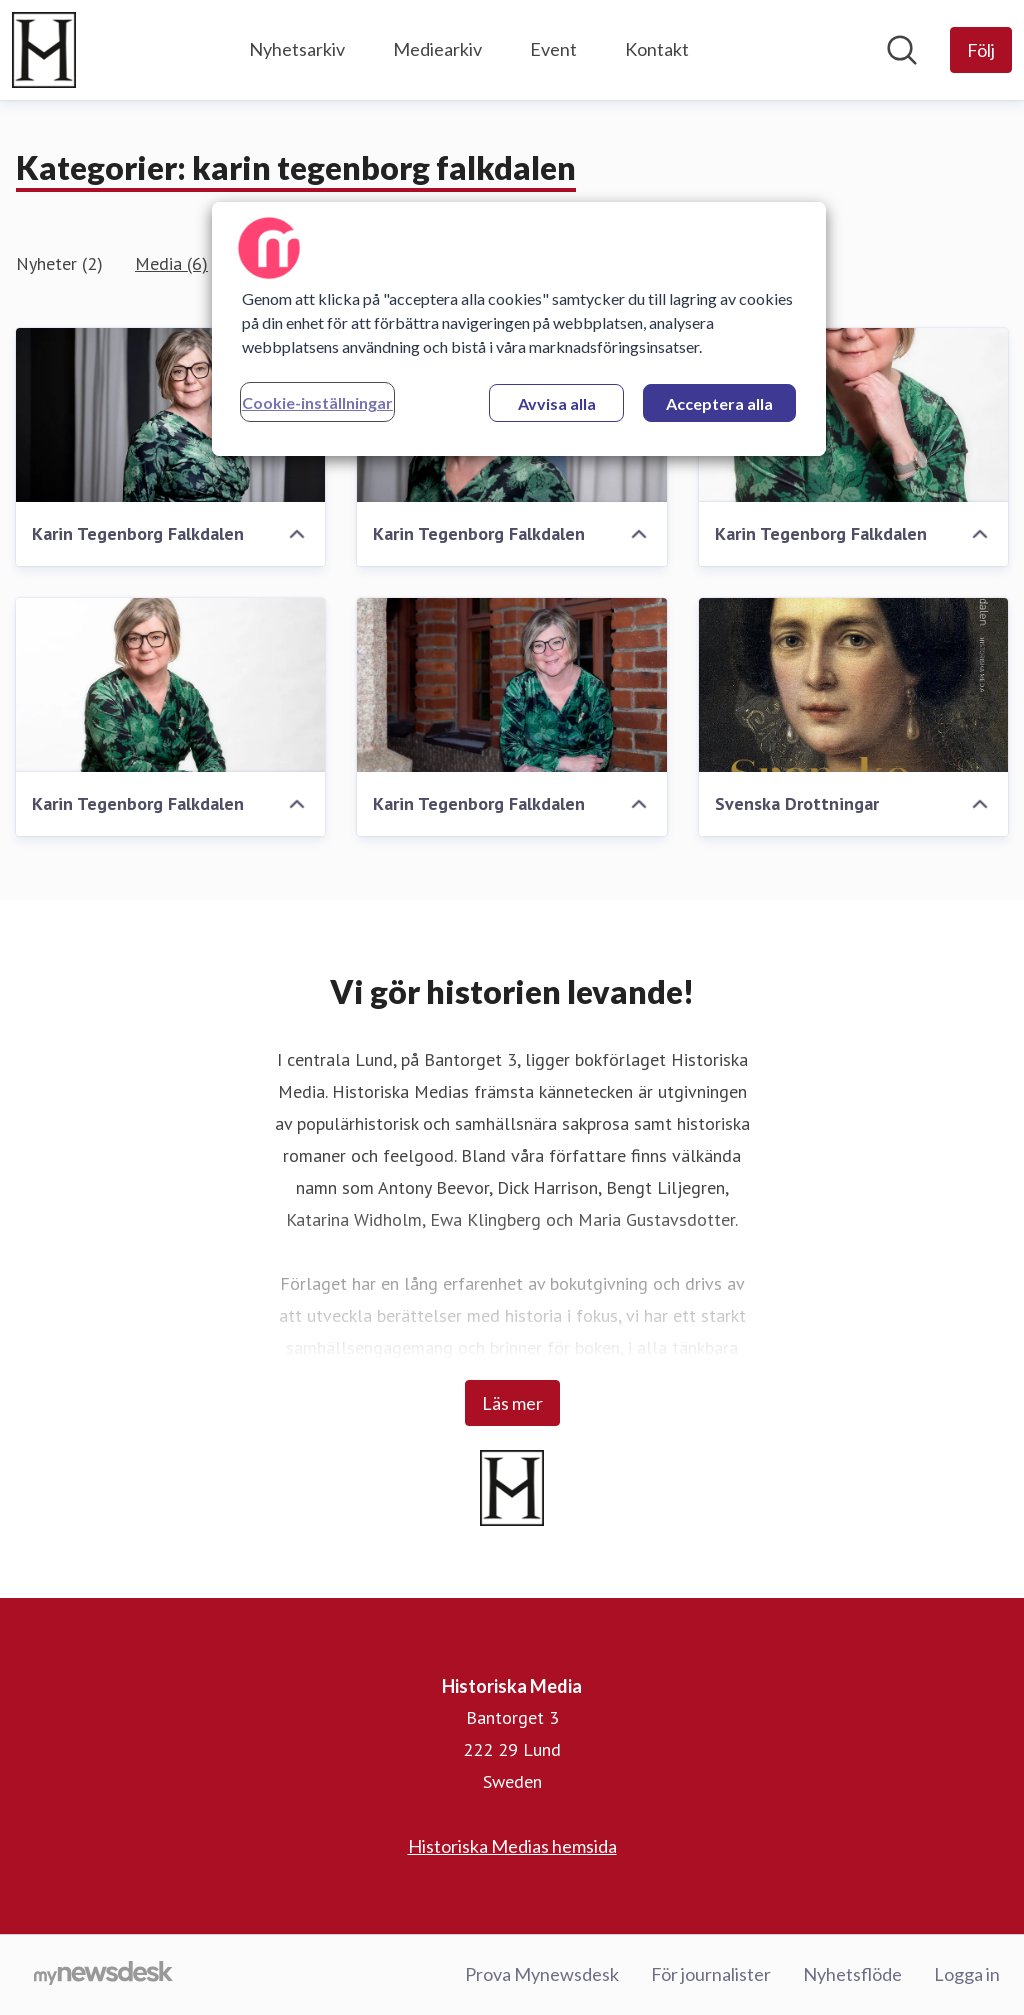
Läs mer (512, 1403)
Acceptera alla (719, 403)
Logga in (967, 1974)
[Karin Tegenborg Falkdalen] (170, 415)
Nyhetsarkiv (297, 49)
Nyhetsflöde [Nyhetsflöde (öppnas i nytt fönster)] (852, 1974)
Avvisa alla (557, 403)
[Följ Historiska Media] (981, 50)
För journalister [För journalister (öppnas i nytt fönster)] (711, 1974)
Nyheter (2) (59, 263)
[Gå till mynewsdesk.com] (103, 1975)
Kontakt (657, 49)
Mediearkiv (437, 49)
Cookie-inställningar (317, 402)
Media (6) (171, 263)
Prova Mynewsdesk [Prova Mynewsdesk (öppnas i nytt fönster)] (542, 1974)
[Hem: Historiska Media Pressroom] (44, 50)
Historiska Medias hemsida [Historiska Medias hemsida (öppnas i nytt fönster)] (512, 1846)
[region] (519, 329)
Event (553, 49)
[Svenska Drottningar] (853, 685)
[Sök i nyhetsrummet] (902, 50)
